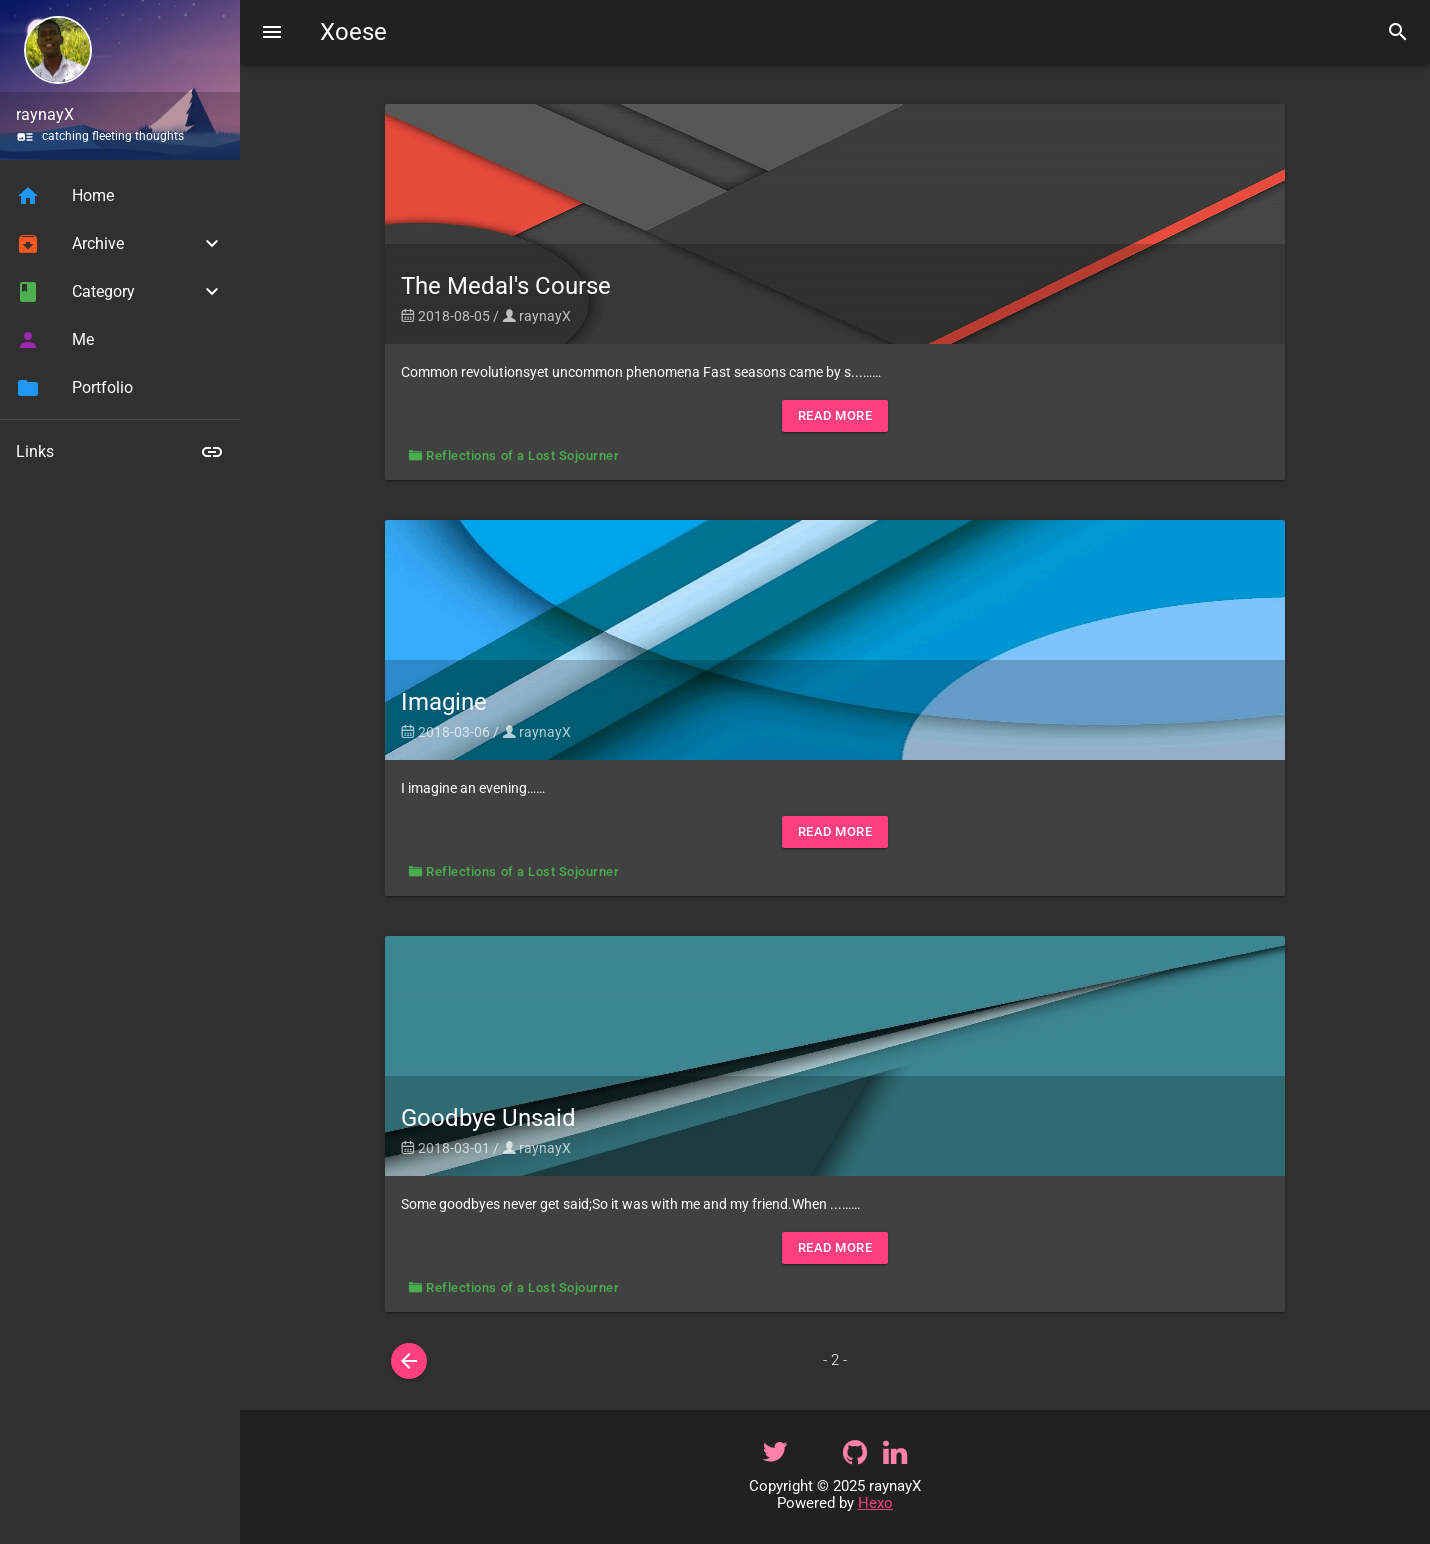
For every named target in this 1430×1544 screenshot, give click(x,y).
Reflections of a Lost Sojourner (522, 455)
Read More (835, 415)
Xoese (353, 32)
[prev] (409, 1361)
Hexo (875, 1503)
